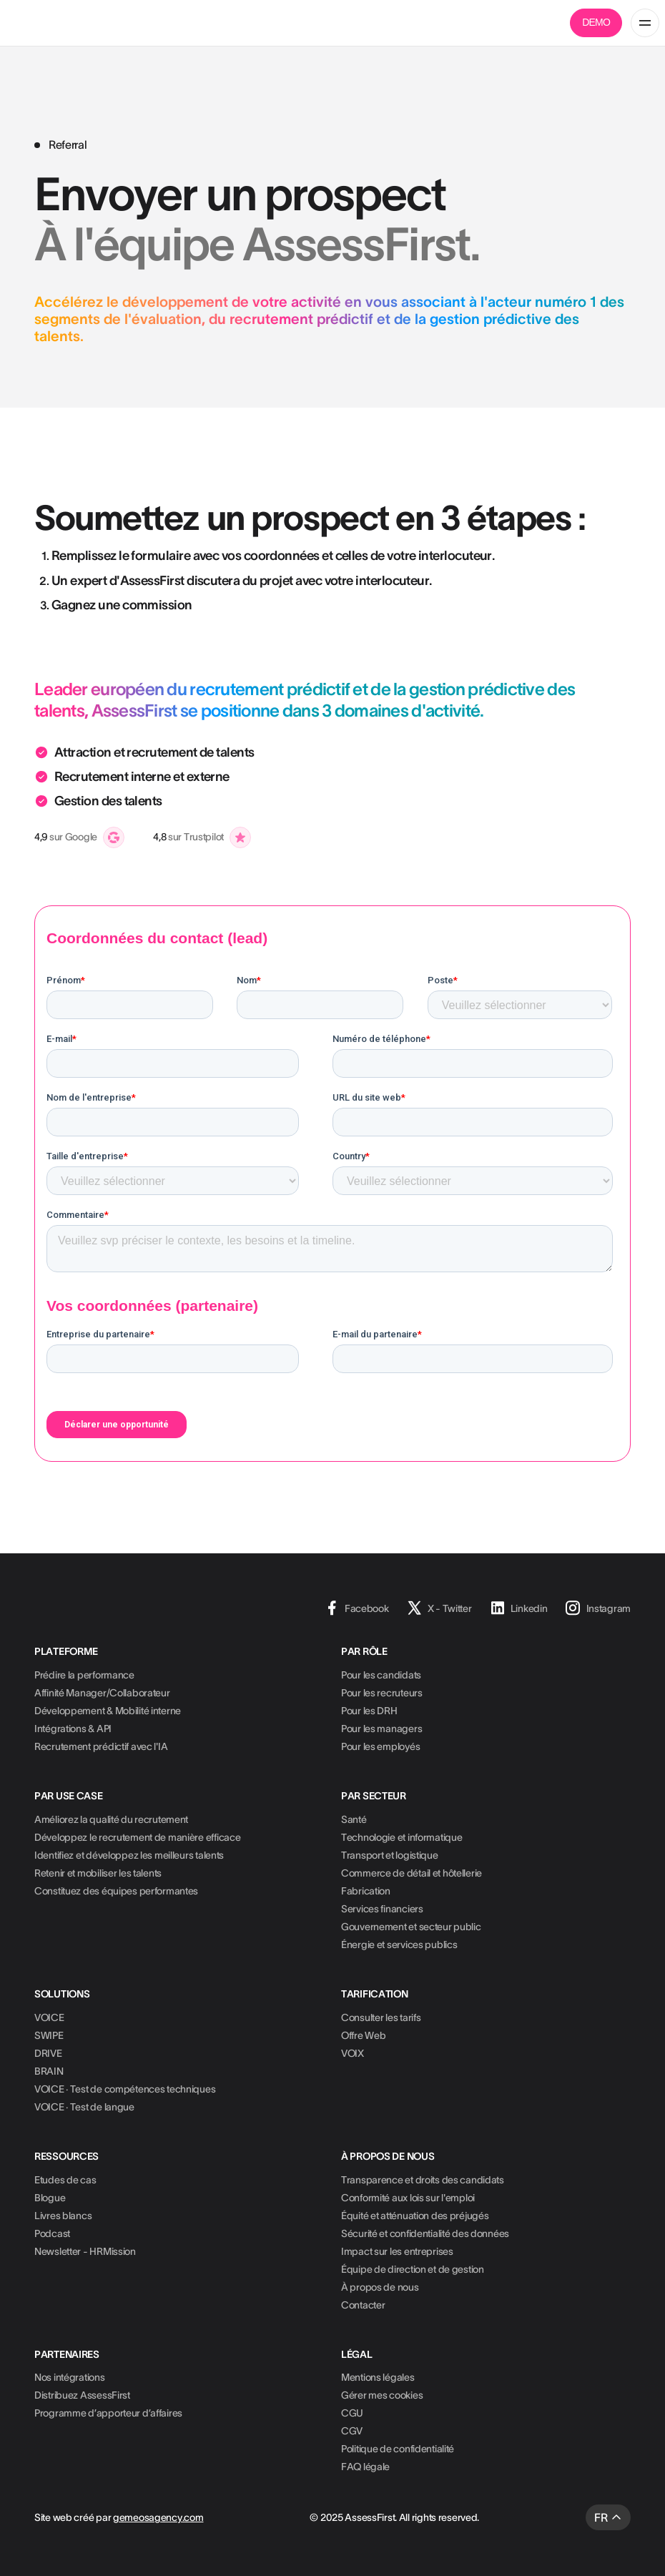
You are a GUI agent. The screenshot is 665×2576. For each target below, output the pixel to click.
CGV (352, 2431)
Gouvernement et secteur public (411, 1926)
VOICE (49, 2017)
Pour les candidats (381, 1675)
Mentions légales (378, 2377)
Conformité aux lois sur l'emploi (408, 2197)
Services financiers (382, 1908)
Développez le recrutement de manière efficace (137, 1837)
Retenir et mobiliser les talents (98, 1873)
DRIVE (48, 2053)
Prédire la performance (84, 1675)
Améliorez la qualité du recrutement (111, 1819)
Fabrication (365, 1891)
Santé (354, 1819)
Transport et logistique (389, 1855)
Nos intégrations (69, 2377)
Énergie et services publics (399, 1944)
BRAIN (49, 2071)
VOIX (352, 2053)
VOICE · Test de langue (84, 2107)
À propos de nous (380, 2287)
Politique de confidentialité (397, 2448)
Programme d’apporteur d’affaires (108, 2413)
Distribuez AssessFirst (82, 2395)
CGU (352, 2413)
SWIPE (49, 2035)
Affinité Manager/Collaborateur (102, 1693)
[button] (645, 23)
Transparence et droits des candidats (422, 2180)
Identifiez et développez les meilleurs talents (129, 1855)
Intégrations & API (73, 1728)
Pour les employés (380, 1746)
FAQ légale (365, 2466)
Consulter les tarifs (380, 2017)
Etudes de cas (65, 2180)
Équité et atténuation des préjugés (414, 2215)
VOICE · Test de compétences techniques (124, 2089)
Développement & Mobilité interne (107, 1710)
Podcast (52, 2233)
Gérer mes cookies (382, 2395)
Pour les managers (381, 1728)
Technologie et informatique (401, 1837)
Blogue (49, 2197)
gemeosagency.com (158, 2517)
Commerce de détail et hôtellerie (411, 1873)
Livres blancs (63, 2215)
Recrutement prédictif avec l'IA (100, 1746)
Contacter (363, 2305)
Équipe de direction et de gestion (412, 2269)
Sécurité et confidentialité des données (425, 2233)
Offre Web (363, 2035)
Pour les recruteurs (382, 1693)
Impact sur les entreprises (397, 2251)
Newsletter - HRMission (85, 2251)
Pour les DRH (369, 1710)
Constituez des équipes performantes (116, 1891)
